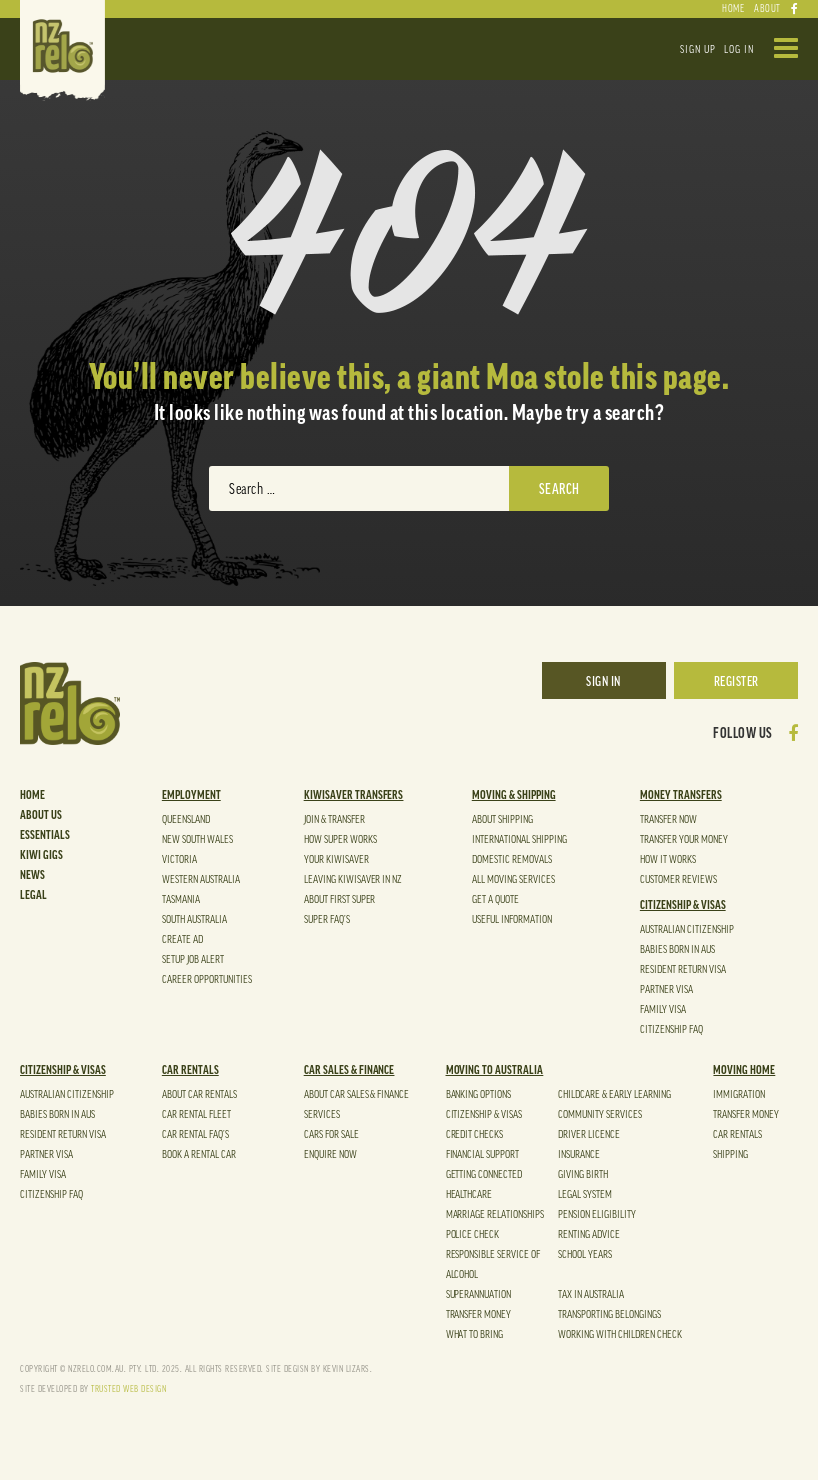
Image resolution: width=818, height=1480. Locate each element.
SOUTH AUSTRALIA (194, 919)
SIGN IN (603, 681)
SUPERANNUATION (479, 1294)
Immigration (739, 1094)
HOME (733, 9)
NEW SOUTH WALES (197, 839)
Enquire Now (330, 1154)
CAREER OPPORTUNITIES (207, 979)
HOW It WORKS (668, 859)
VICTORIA (179, 859)
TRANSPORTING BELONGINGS (609, 1314)
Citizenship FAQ (671, 1029)
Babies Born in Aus (677, 949)
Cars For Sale (331, 1134)
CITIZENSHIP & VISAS (683, 905)
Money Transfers (681, 795)
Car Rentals (190, 1070)
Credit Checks (475, 1134)
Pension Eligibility (597, 1214)
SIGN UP (698, 49)
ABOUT (767, 9)
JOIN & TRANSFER (334, 819)
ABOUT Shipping (502, 819)
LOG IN (739, 49)
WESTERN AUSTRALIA (201, 879)
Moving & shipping (514, 795)
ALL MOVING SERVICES (513, 879)
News (32, 875)
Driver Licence (589, 1134)
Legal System (585, 1194)
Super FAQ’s (327, 919)
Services (322, 1114)
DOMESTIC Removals (512, 859)
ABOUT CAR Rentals (199, 1094)
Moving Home (744, 1070)
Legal (33, 895)
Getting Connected (484, 1174)
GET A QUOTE (495, 899)
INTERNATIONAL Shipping (519, 839)
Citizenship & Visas (484, 1114)
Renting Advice (589, 1234)
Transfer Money (479, 1314)
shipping (730, 1154)
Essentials (45, 835)
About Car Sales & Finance (357, 1094)
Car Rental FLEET (196, 1114)
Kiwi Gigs (41, 855)
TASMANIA (181, 899)
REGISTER (736, 681)
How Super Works (340, 839)
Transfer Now (668, 819)
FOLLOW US (743, 734)
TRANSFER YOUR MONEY (684, 839)
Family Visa (663, 1009)
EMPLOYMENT (191, 795)
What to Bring (475, 1334)
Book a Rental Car (199, 1154)
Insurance (579, 1154)
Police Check (473, 1234)
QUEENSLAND (186, 819)
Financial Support (483, 1154)
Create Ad (182, 939)
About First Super (340, 899)
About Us (41, 815)
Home (32, 795)
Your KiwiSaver (336, 859)
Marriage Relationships (495, 1214)
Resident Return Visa (683, 969)
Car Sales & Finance (349, 1070)
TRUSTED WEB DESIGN (128, 1389)
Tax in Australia (591, 1294)
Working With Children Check (620, 1334)
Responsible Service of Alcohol (493, 1264)
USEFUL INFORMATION (512, 919)
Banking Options (479, 1094)
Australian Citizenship (687, 929)
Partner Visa (666, 989)
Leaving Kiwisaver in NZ (353, 879)
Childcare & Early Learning (614, 1094)
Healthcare (469, 1194)
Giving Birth (583, 1174)
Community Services (600, 1114)
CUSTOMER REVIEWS (678, 879)
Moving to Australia (495, 1070)
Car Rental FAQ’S (195, 1134)
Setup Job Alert (193, 959)
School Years (585, 1254)
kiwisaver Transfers (354, 795)
